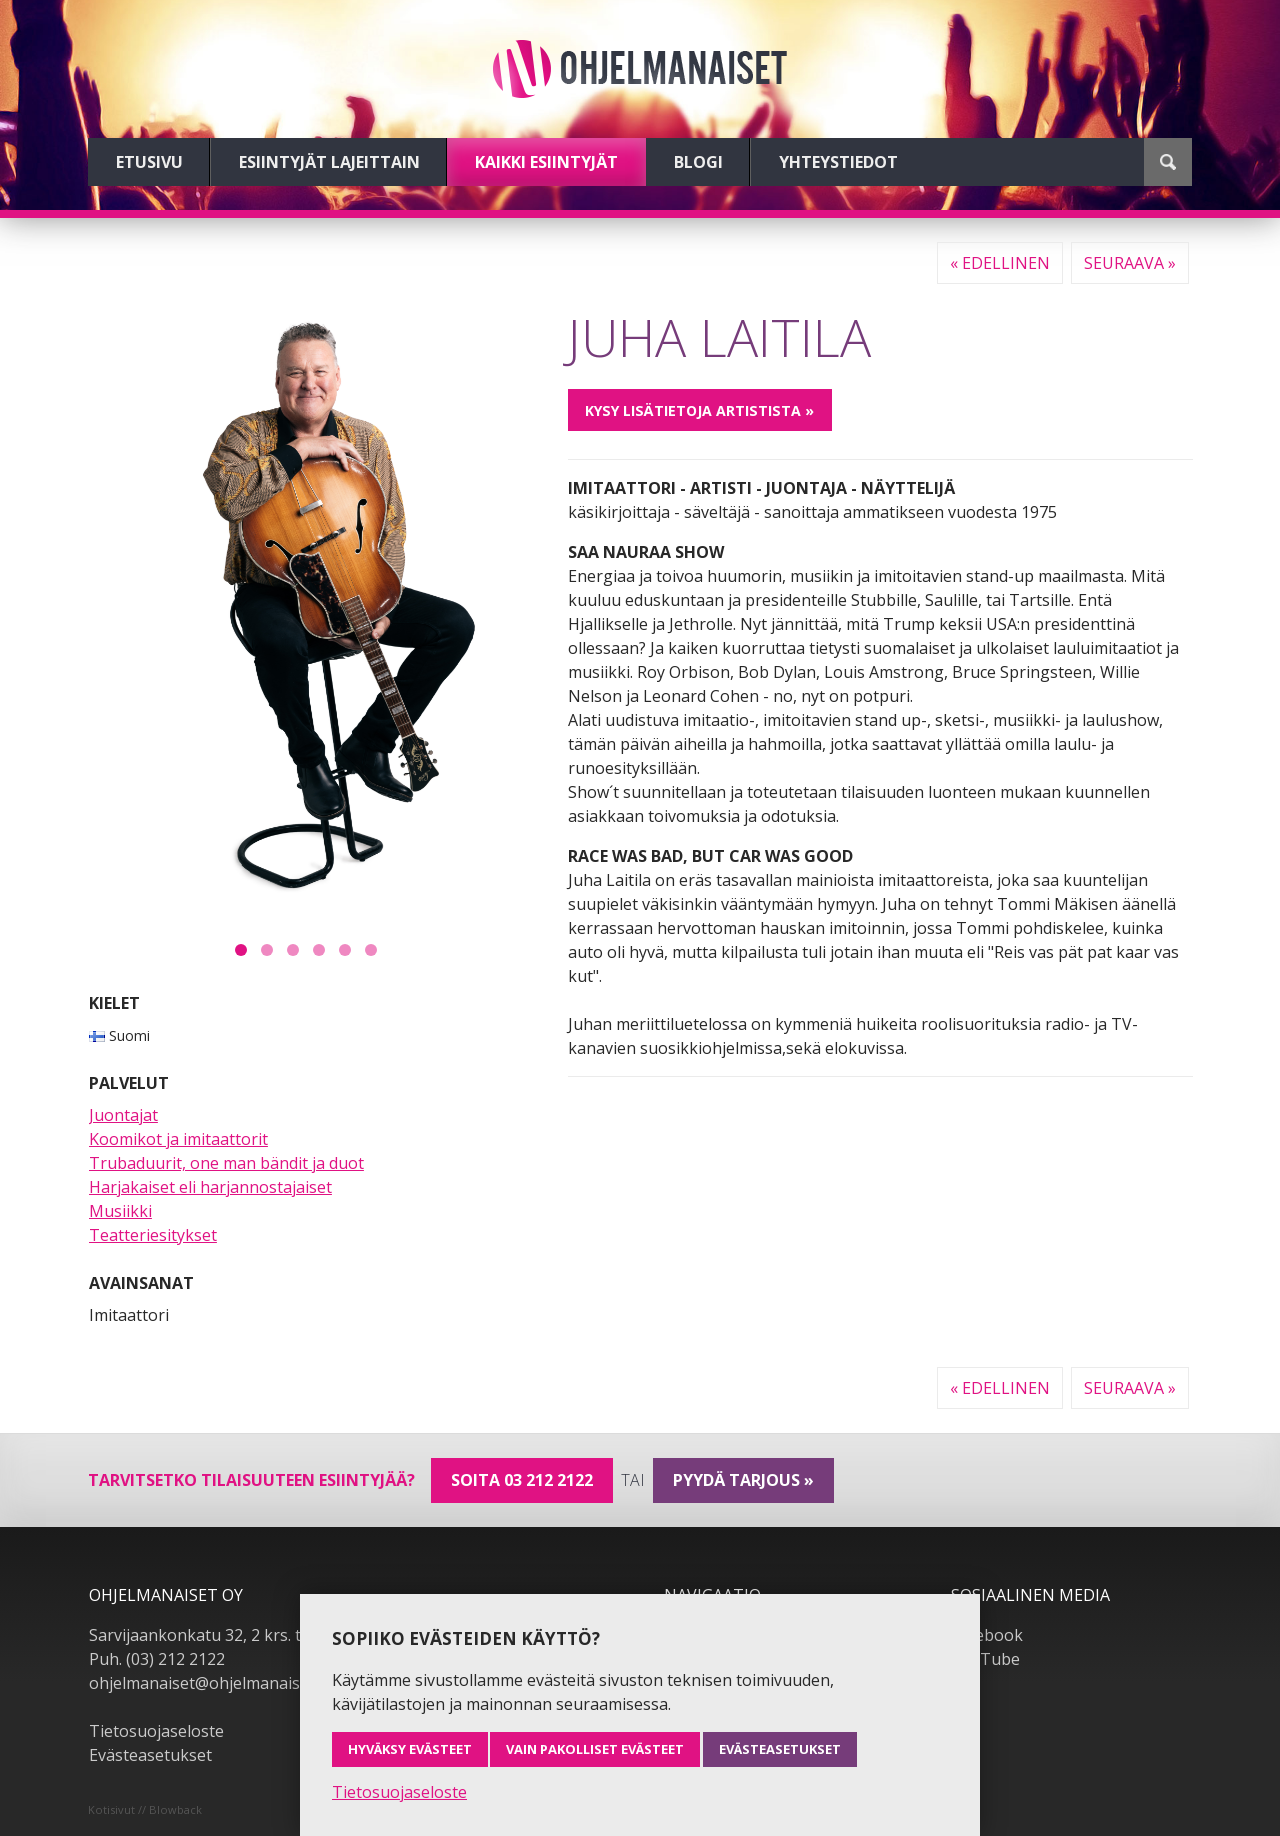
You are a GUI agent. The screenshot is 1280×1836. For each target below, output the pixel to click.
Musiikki (120, 1211)
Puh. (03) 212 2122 (157, 1659)
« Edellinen (1000, 263)
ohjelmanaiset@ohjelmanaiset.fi (208, 1683)
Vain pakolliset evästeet (595, 1749)
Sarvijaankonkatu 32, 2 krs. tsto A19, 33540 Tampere (286, 1635)
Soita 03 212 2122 (522, 1480)
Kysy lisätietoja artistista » (699, 410)
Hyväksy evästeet (410, 1749)
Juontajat (123, 1115)
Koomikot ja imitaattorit (178, 1139)
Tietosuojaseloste (156, 1731)
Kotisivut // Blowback (145, 1809)
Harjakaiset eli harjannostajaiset (210, 1187)
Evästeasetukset (150, 1755)
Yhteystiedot (838, 162)
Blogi (698, 162)
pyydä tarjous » (743, 1480)
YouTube (985, 1659)
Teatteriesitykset (153, 1235)
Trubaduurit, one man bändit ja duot (226, 1163)
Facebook (987, 1635)
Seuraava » (1130, 263)
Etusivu (149, 162)
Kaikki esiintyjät (546, 162)
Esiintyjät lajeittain (329, 162)
